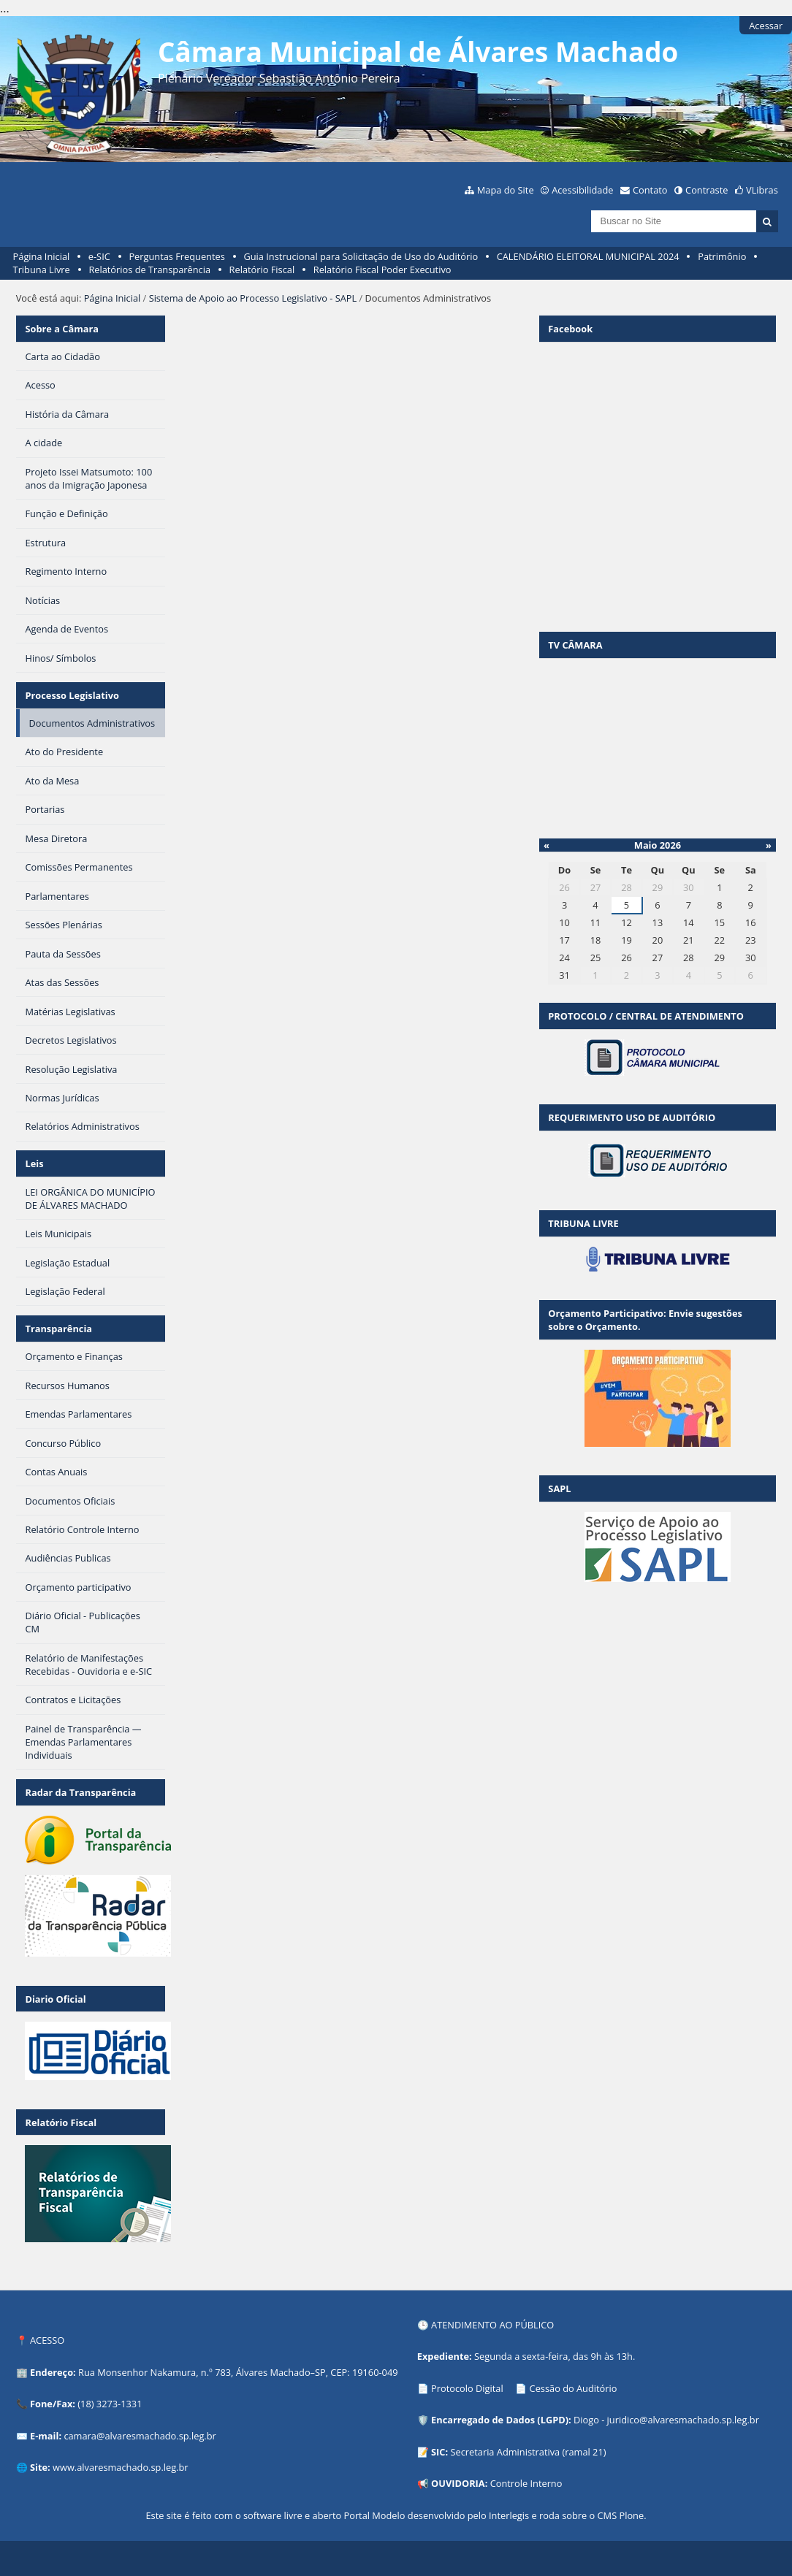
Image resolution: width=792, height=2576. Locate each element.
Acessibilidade (582, 189)
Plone (631, 2515)
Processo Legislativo (71, 695)
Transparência (58, 1328)
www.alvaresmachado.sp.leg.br (120, 2467)
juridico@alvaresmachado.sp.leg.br (683, 2419)
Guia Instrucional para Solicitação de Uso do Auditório (360, 256)
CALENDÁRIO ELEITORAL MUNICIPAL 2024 (588, 256)
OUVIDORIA (458, 2483)
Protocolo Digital (467, 2388)
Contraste (706, 189)
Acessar (766, 25)
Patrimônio (722, 256)
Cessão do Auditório (573, 2388)
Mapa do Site (505, 189)
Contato (650, 189)
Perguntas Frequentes (176, 256)
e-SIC (99, 256)
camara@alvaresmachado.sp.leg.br (140, 2435)
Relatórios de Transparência (149, 269)
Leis (34, 1163)
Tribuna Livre (41, 269)
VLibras (762, 189)
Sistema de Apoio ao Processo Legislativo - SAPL (253, 298)
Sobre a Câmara (62, 328)
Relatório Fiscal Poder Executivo (382, 269)
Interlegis (509, 2515)
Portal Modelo (374, 2515)
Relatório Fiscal (262, 269)
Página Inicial (41, 256)
